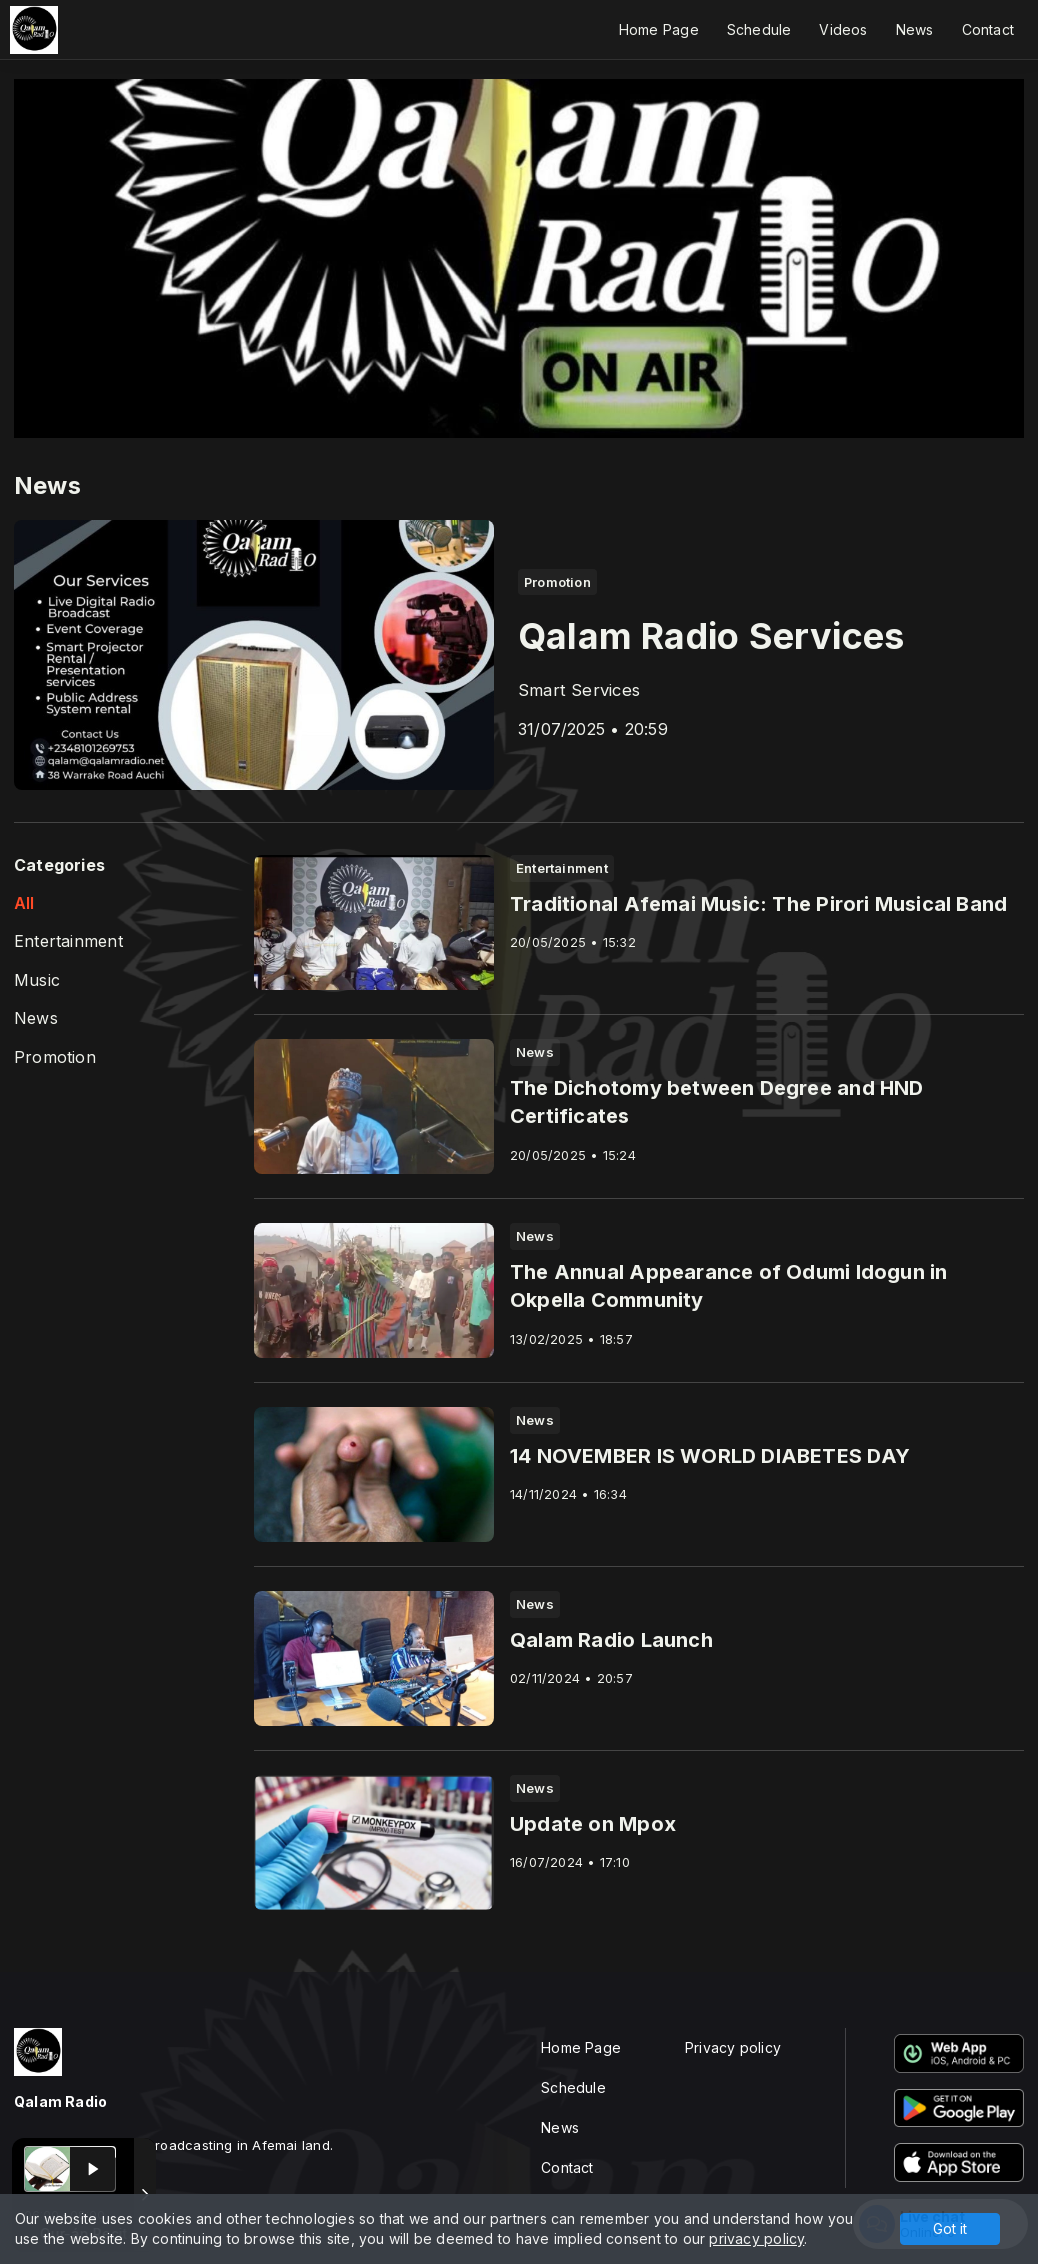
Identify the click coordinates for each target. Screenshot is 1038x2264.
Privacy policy (733, 2047)
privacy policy (756, 2238)
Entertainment (68, 941)
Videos (843, 29)
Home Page (659, 29)
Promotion (55, 1057)
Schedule (759, 29)
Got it (950, 2228)
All (24, 903)
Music (37, 980)
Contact (988, 29)
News (915, 29)
